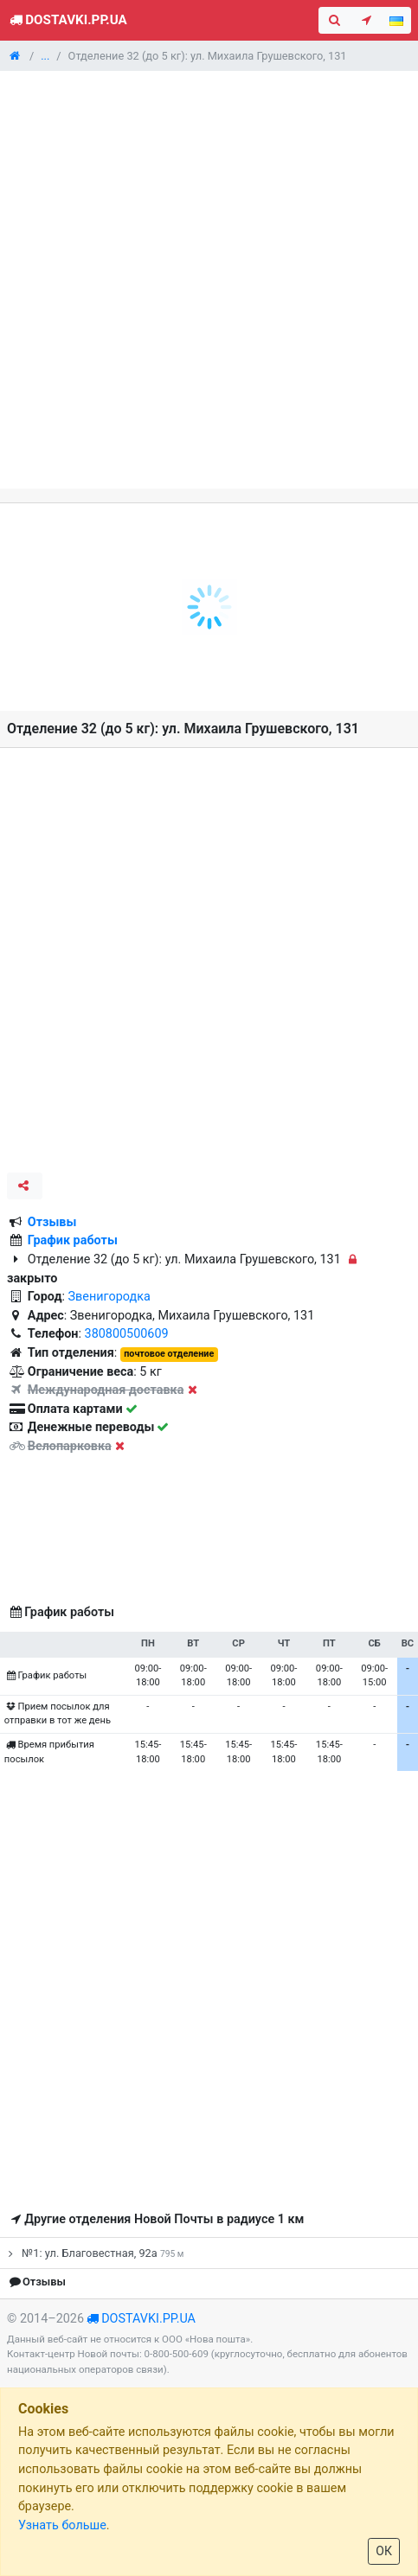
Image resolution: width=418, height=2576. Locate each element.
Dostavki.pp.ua (67, 20)
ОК (384, 2551)
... (45, 55)
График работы (73, 1240)
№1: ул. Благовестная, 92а (93, 2253)
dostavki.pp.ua (148, 2318)
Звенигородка (109, 1296)
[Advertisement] (209, 280)
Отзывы (52, 1222)
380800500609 (127, 1333)
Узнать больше (62, 2525)
